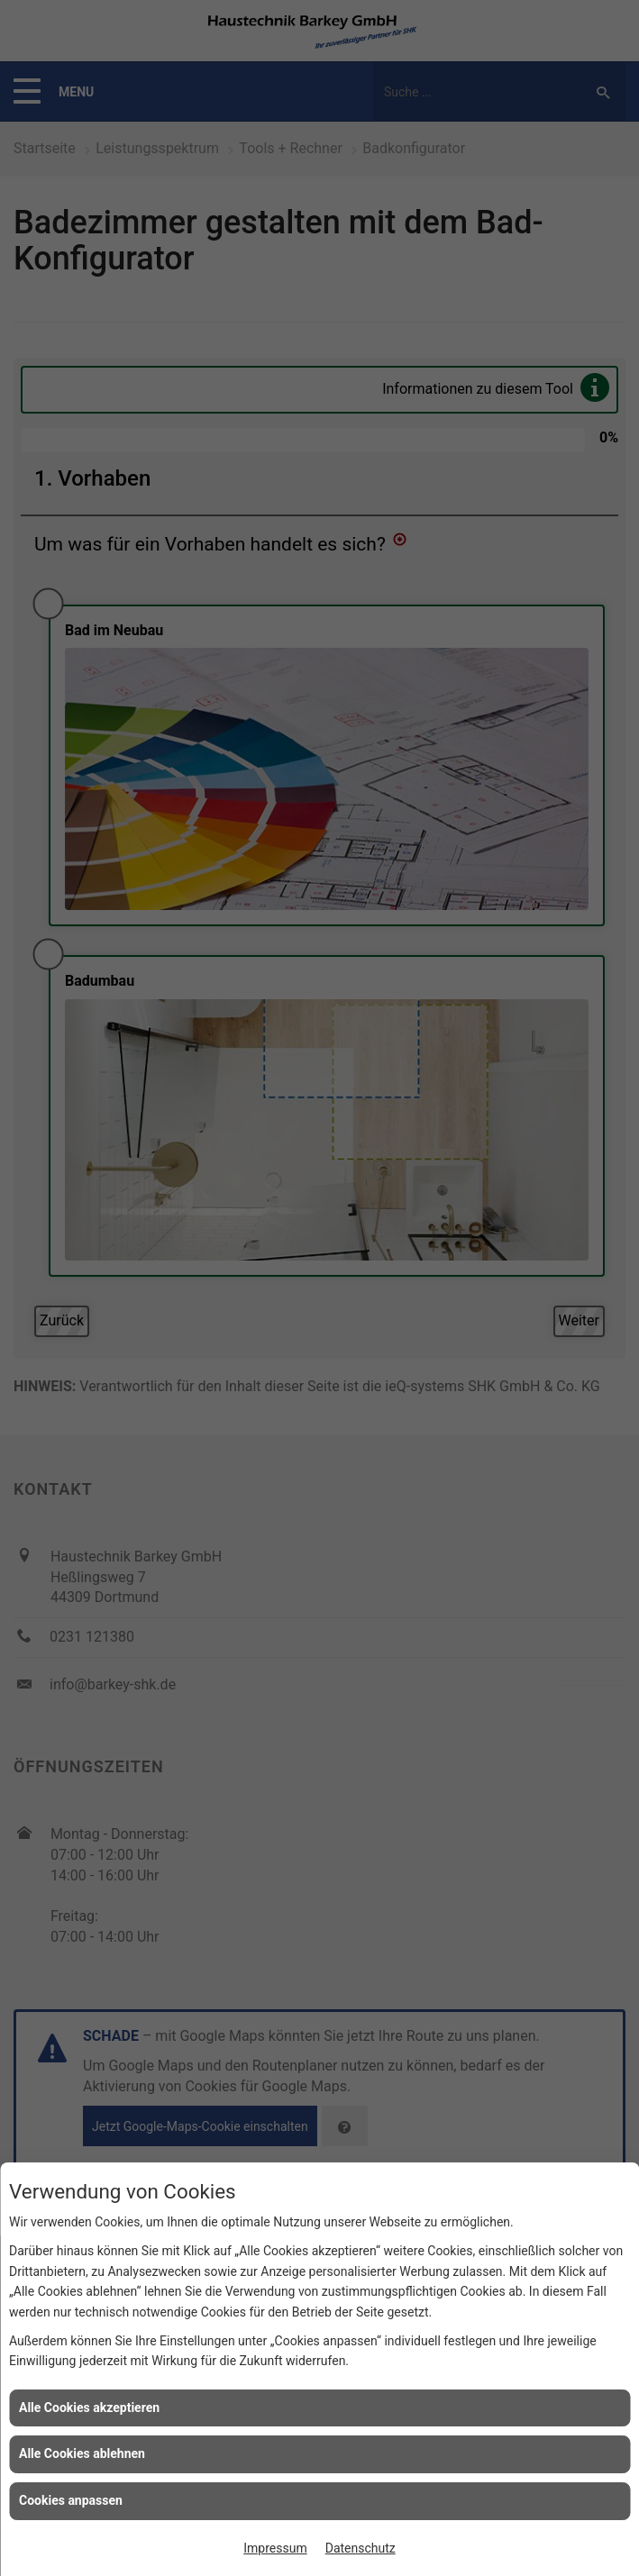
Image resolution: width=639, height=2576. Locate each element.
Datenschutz (360, 2548)
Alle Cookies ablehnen (82, 2453)
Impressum (274, 2548)
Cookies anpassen (71, 2500)
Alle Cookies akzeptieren (89, 2407)
